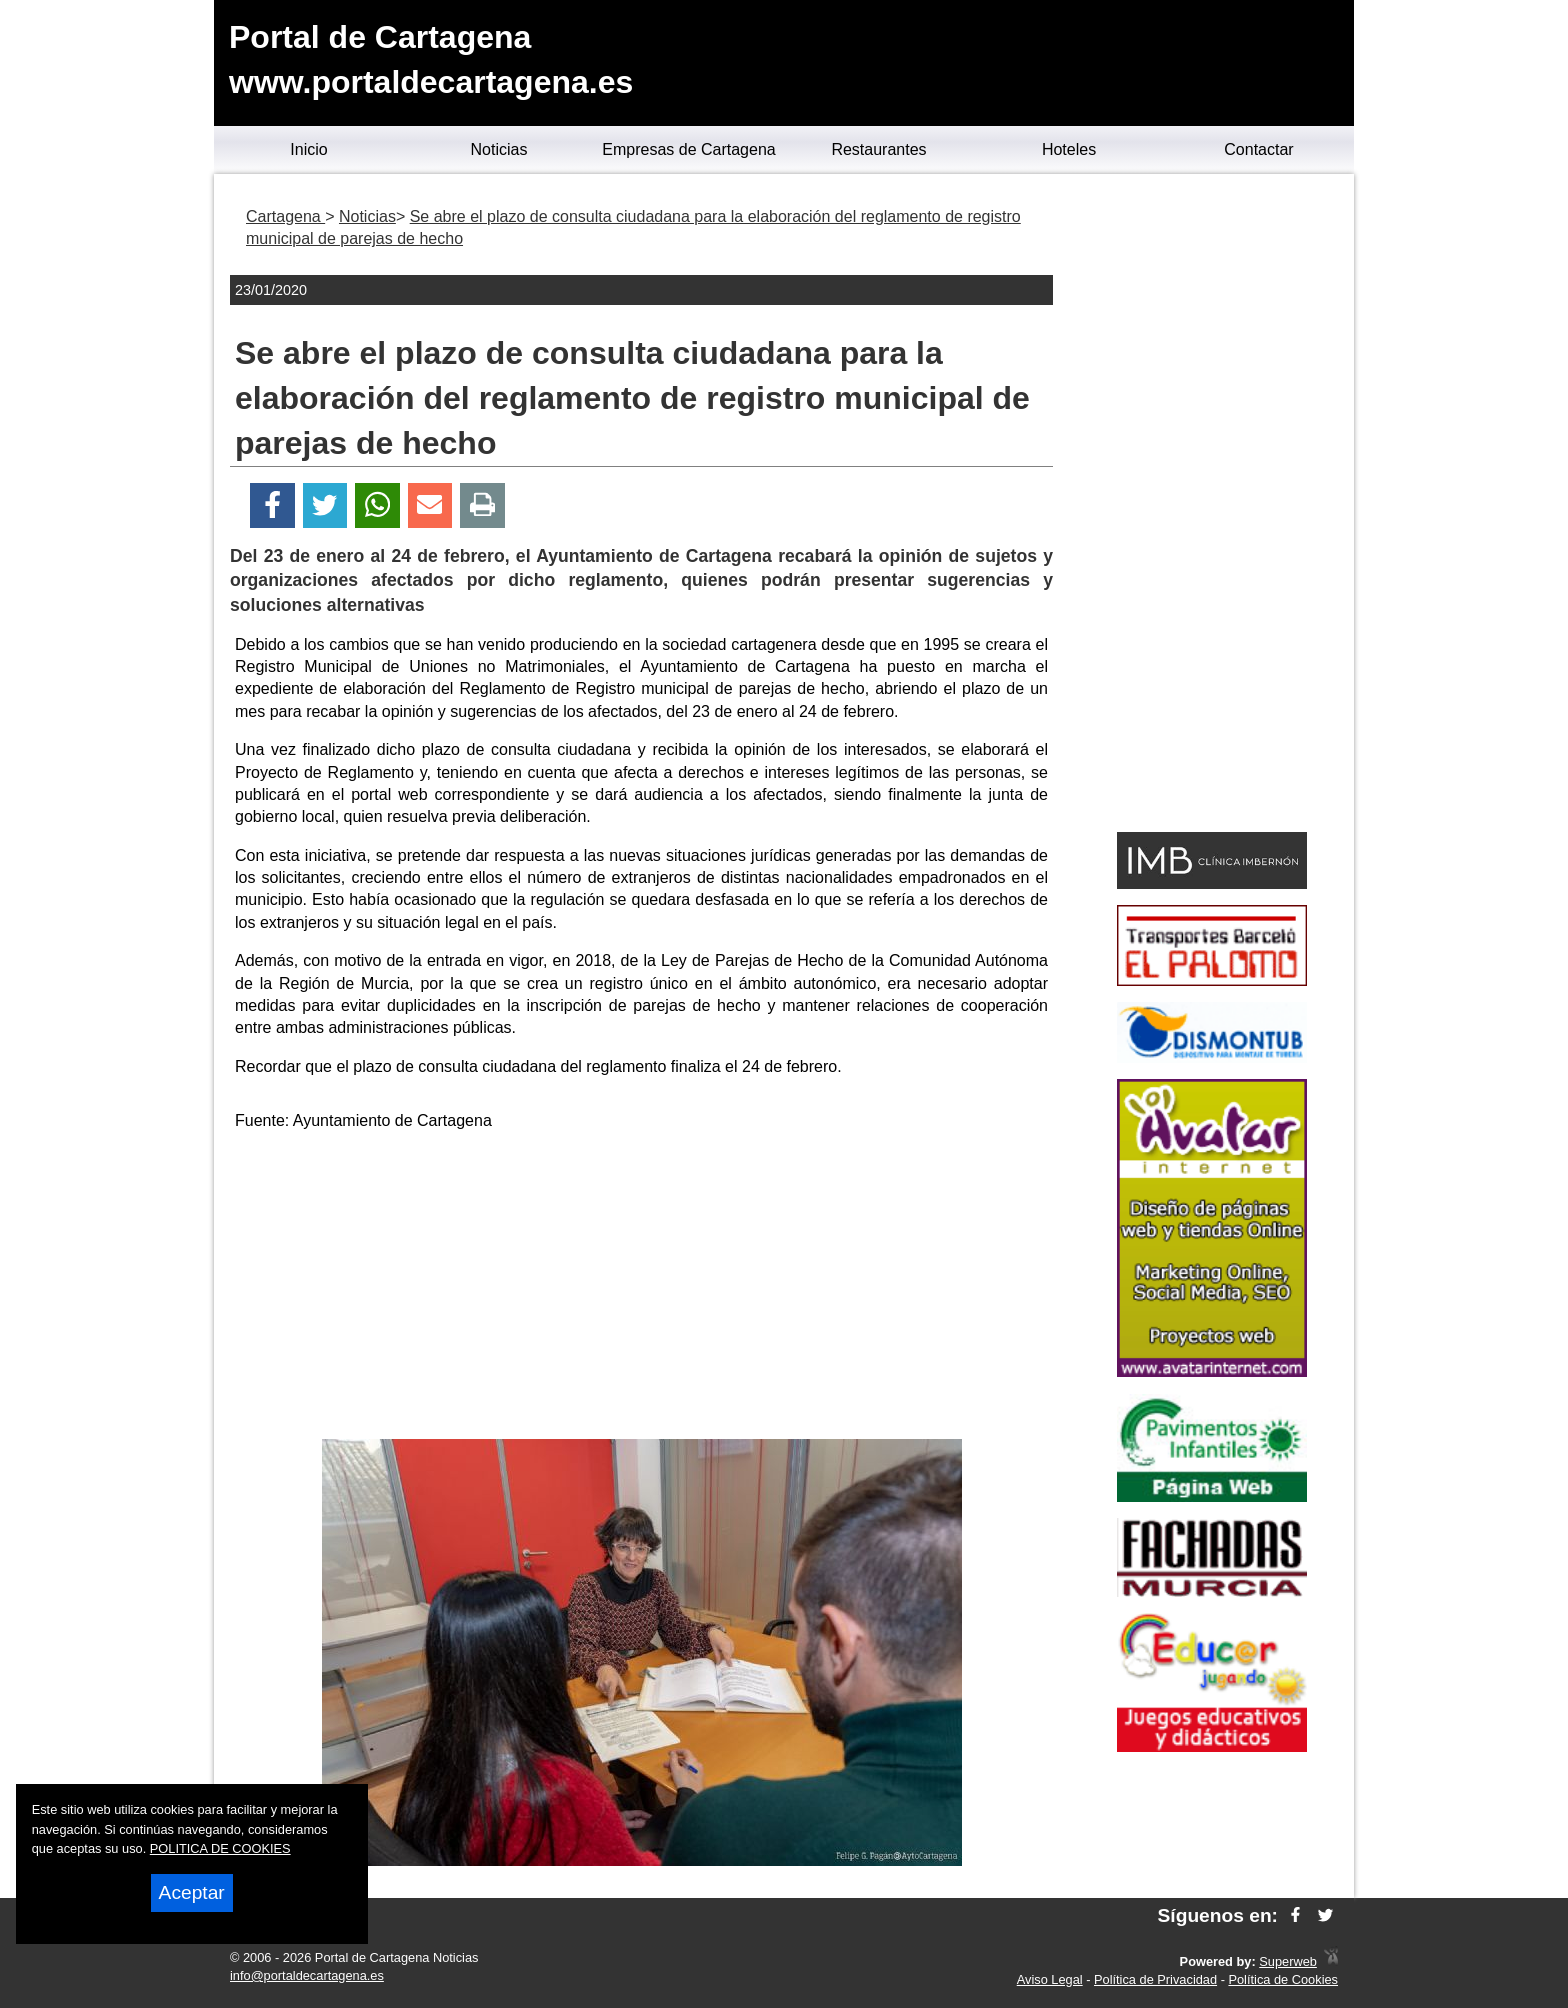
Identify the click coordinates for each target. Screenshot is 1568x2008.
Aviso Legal (1050, 1979)
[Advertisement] (642, 1289)
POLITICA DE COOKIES (220, 1848)
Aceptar (192, 1892)
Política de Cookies (1283, 1979)
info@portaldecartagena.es (307, 1975)
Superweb (1288, 1961)
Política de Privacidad (1155, 1979)
